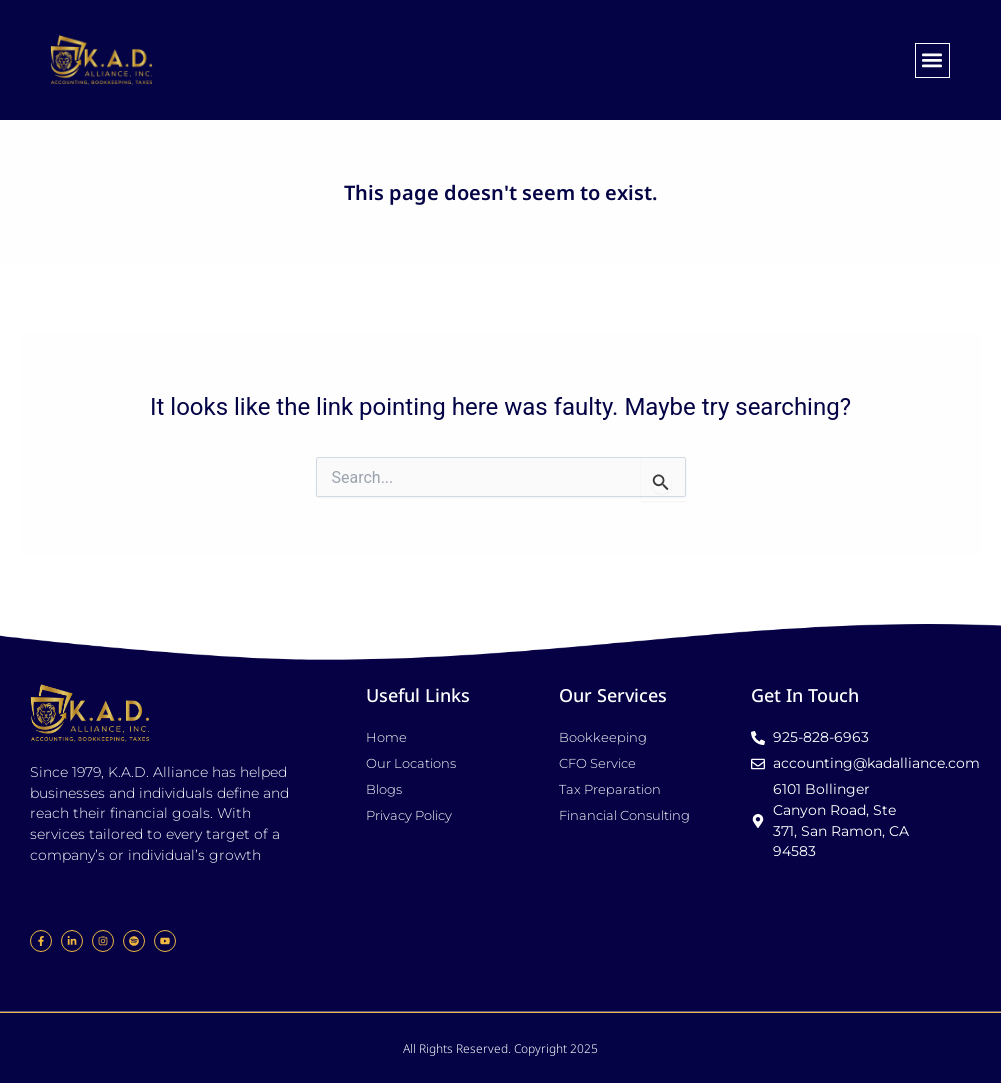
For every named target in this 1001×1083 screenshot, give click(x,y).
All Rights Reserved (455, 1048)
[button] (932, 60)
